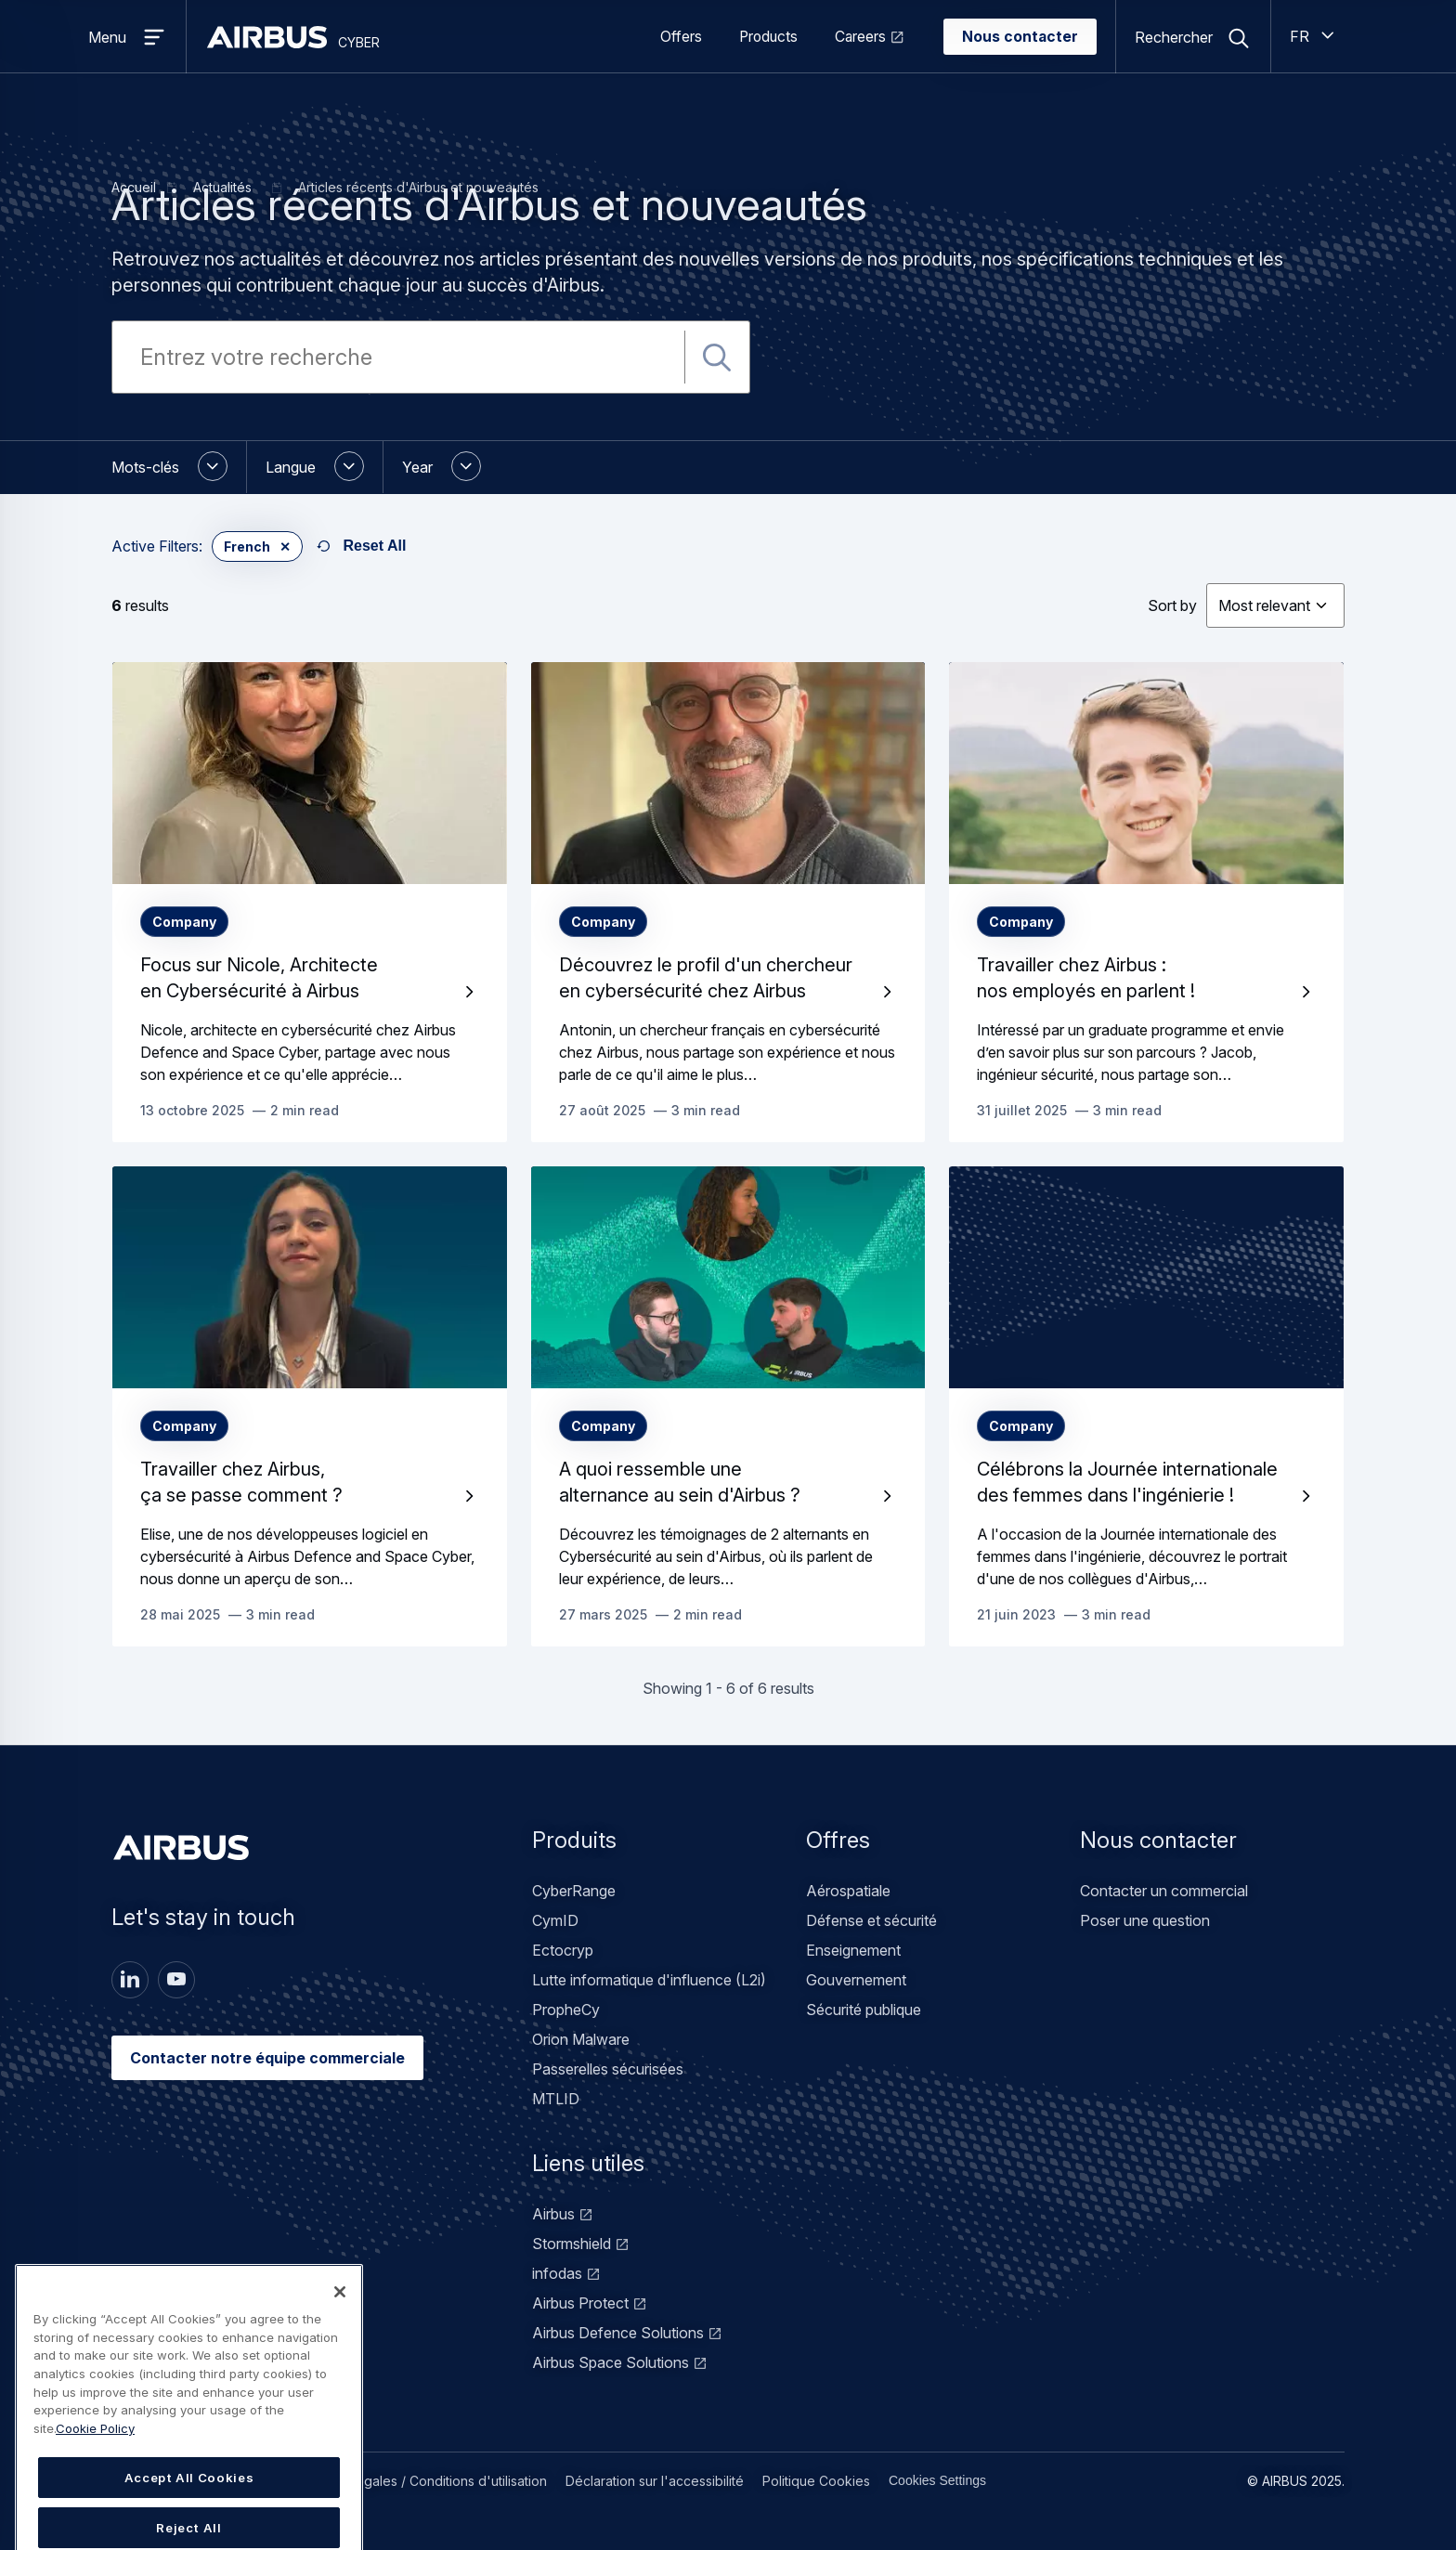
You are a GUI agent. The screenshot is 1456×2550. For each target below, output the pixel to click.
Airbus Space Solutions (610, 2362)
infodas (557, 2273)
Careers (860, 37)
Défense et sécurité (871, 1920)
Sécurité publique (863, 2009)
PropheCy (566, 2009)
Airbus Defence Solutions (618, 2332)
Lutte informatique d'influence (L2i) (649, 1980)
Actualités (222, 187)
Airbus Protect (580, 2303)
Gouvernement (856, 1980)
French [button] (247, 546)
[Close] (339, 2359)
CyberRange (574, 1890)
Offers (681, 37)
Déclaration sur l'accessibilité (655, 2481)
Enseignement (853, 1950)
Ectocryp (562, 1950)
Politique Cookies (816, 2481)
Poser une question (1145, 1920)
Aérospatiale (848, 1890)
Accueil (133, 187)
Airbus (553, 2214)
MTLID (555, 2098)
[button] (178, 467)
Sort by (1172, 605)
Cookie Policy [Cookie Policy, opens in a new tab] (95, 2496)
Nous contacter (1020, 37)
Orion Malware (581, 2039)
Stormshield (571, 2243)
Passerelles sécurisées (607, 2069)
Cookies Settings (937, 2480)
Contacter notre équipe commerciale (267, 2058)
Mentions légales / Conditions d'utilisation (420, 2481)
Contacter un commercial (1164, 1890)
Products (768, 37)
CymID (555, 1920)
